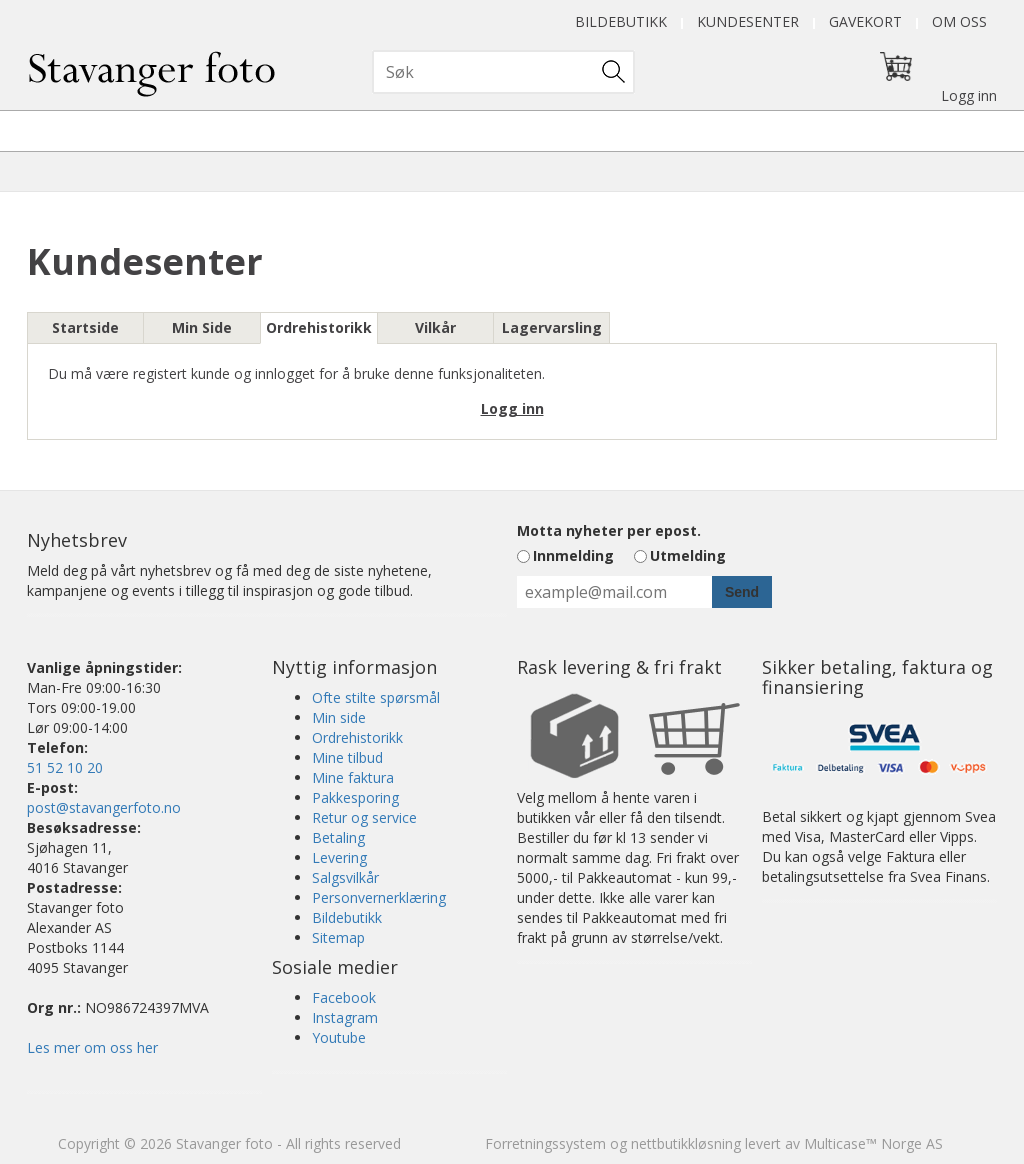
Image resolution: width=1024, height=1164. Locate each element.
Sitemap (338, 937)
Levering (339, 857)
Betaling (338, 837)
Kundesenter (748, 21)
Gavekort (865, 21)
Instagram (345, 1017)
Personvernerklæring (379, 897)
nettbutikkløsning (686, 1143)
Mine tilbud (347, 757)
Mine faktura (353, 777)
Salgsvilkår (345, 877)
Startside (85, 327)
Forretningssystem (545, 1143)
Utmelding (688, 555)
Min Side (202, 327)
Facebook (344, 997)
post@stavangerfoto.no (104, 807)
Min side (339, 717)
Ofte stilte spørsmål (376, 697)
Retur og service (364, 817)
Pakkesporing (355, 797)
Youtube (339, 1037)
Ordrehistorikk (319, 327)
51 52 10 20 (65, 767)
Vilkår (435, 327)
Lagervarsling (552, 327)
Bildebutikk (621, 21)
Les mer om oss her (92, 1047)
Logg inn (969, 95)
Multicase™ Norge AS (873, 1143)
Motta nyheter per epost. (609, 530)
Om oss (959, 21)
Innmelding (573, 555)
